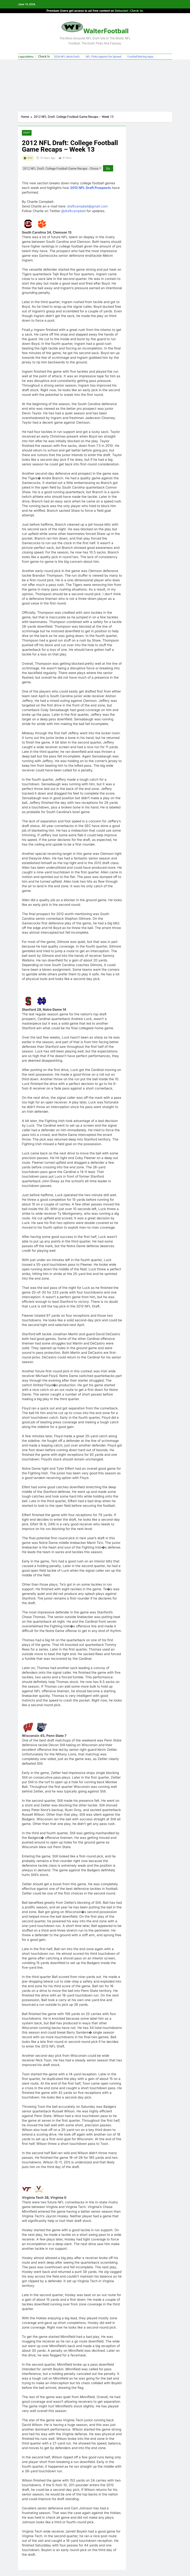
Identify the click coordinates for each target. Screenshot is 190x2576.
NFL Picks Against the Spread (103, 56)
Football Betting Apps (140, 56)
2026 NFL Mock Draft (67, 56)
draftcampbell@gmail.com (87, 206)
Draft (26, 132)
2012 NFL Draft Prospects (90, 188)
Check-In (136, 11)
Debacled (121, 11)
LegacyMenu (26, 56)
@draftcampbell (73, 211)
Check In (44, 56)
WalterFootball (106, 31)
